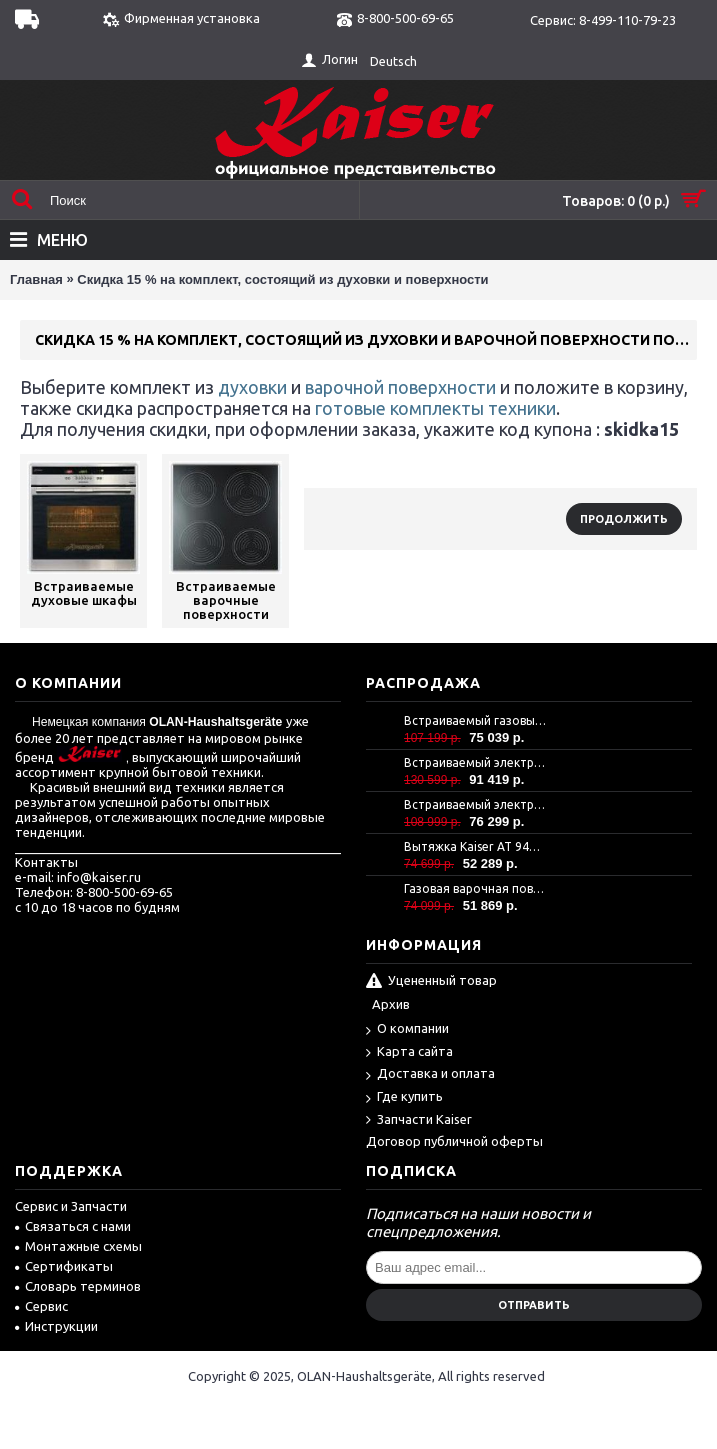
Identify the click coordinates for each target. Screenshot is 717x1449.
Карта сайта (409, 1052)
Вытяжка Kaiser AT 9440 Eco (475, 846)
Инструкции (56, 1326)
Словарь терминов (78, 1286)
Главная (36, 279)
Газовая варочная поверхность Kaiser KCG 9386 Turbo (475, 888)
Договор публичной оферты (454, 1141)
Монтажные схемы (78, 1246)
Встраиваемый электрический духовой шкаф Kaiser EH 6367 (475, 804)
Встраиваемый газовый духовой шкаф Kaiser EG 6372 (475, 720)
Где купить (404, 1097)
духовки (252, 387)
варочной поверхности (400, 387)
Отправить (534, 1305)
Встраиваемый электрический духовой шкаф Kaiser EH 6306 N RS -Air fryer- (475, 762)
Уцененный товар (431, 982)
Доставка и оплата (430, 1074)
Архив (391, 1004)
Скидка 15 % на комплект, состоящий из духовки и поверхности (282, 279)
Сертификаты (64, 1266)
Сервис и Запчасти (71, 1206)
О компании (407, 1029)
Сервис (41, 1306)
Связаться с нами (73, 1226)
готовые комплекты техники (433, 408)
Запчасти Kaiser (419, 1120)
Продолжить (624, 519)
